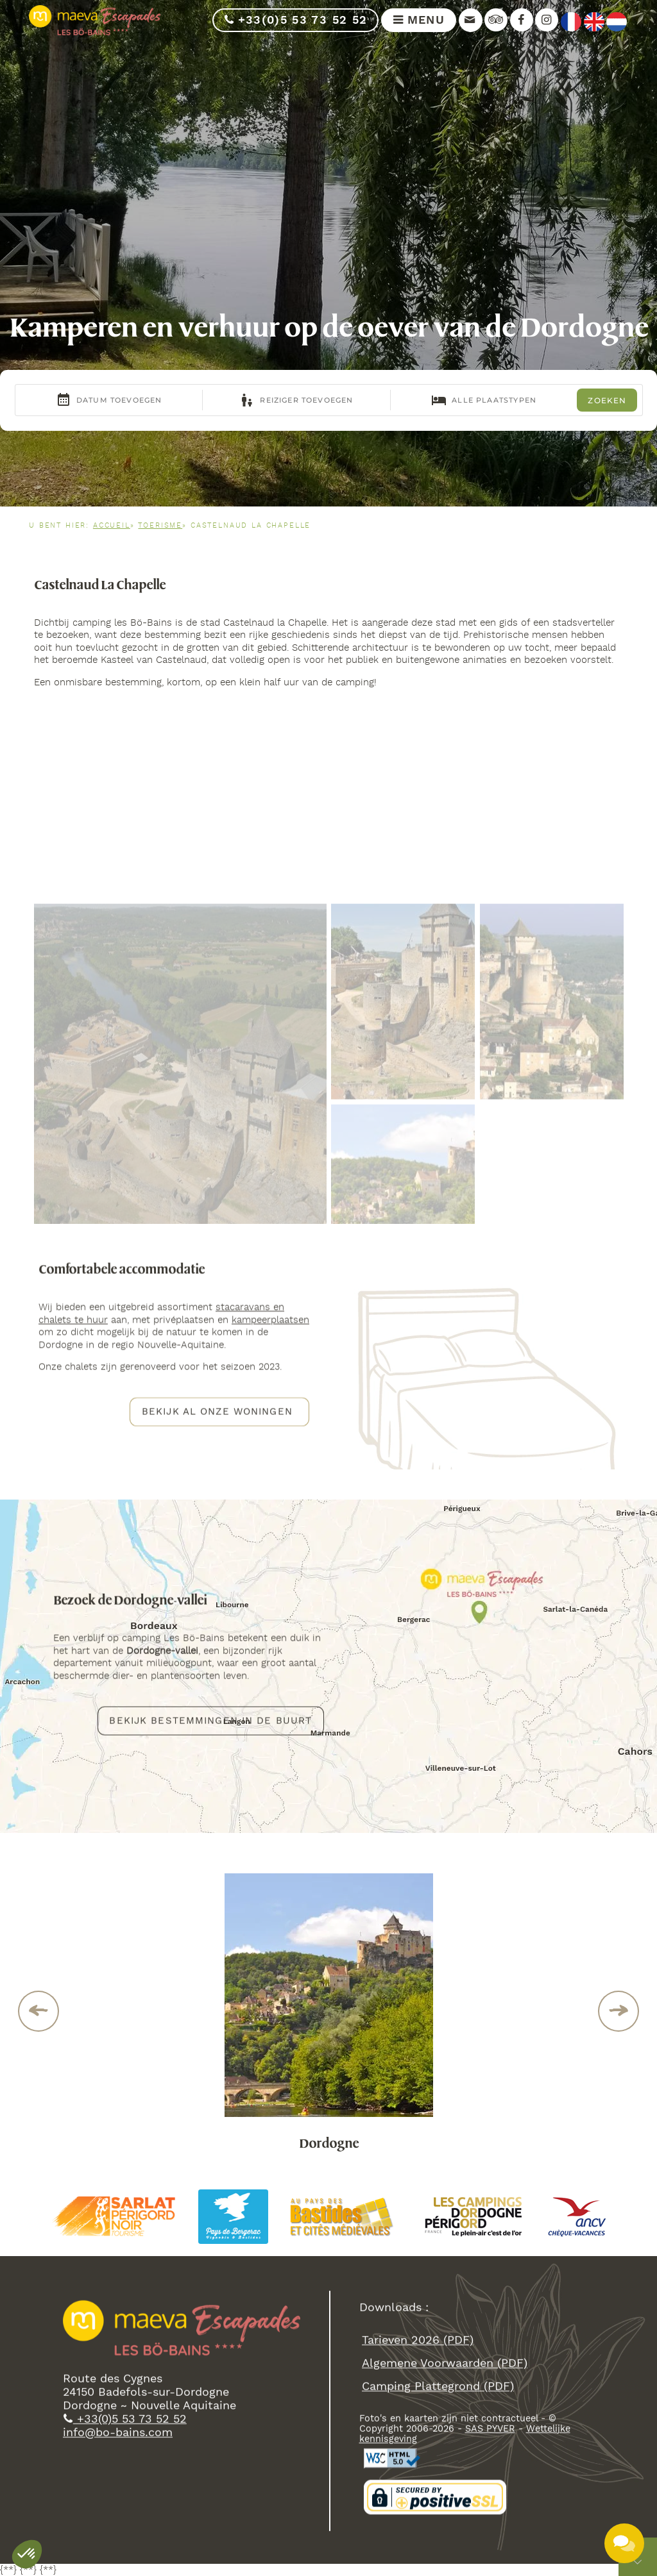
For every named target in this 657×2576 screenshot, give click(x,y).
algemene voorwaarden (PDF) (444, 2366)
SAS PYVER (490, 2432)
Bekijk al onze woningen (217, 1414)
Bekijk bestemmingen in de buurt (210, 1722)
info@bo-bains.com (118, 2436)
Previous (39, 2011)
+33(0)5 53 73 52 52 (295, 20)
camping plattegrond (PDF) (438, 2389)
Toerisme (160, 525)
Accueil (111, 525)
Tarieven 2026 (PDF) (418, 2343)
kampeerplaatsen (270, 1323)
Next (619, 2011)
